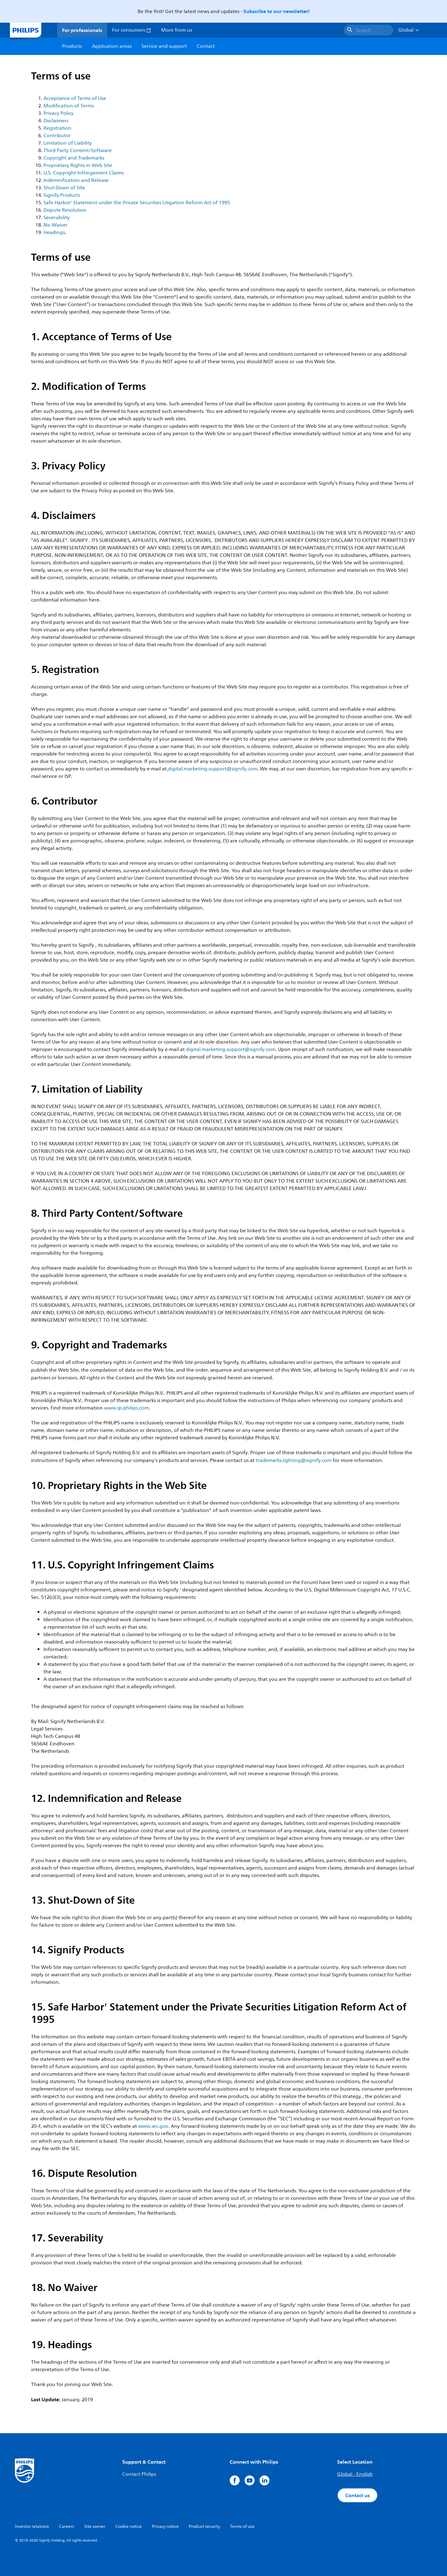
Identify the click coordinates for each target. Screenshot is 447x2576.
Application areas (112, 46)
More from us (176, 30)
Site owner (94, 2526)
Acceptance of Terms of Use (74, 98)
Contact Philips (139, 2474)
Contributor (57, 136)
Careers (66, 2526)
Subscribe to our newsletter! (276, 11)
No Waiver (55, 225)
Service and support (164, 46)
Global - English (355, 2474)
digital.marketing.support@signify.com (212, 769)
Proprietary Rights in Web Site (77, 165)
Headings (54, 232)
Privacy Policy (58, 113)
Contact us (357, 2495)
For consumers (131, 30)
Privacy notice (165, 2526)
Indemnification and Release (76, 180)
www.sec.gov (153, 2126)
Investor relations (32, 2526)
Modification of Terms (68, 106)
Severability (56, 218)
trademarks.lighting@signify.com (294, 1460)
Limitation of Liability (67, 143)
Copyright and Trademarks (73, 158)
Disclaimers (55, 121)
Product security (204, 2526)
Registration (57, 128)
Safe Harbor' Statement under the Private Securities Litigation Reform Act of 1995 (136, 203)
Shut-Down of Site (64, 188)
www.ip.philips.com (126, 1408)
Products (72, 46)
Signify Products (61, 195)
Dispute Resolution (65, 210)
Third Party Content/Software (77, 151)
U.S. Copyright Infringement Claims (83, 173)
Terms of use (242, 2526)
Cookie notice (128, 2526)
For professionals (82, 30)
